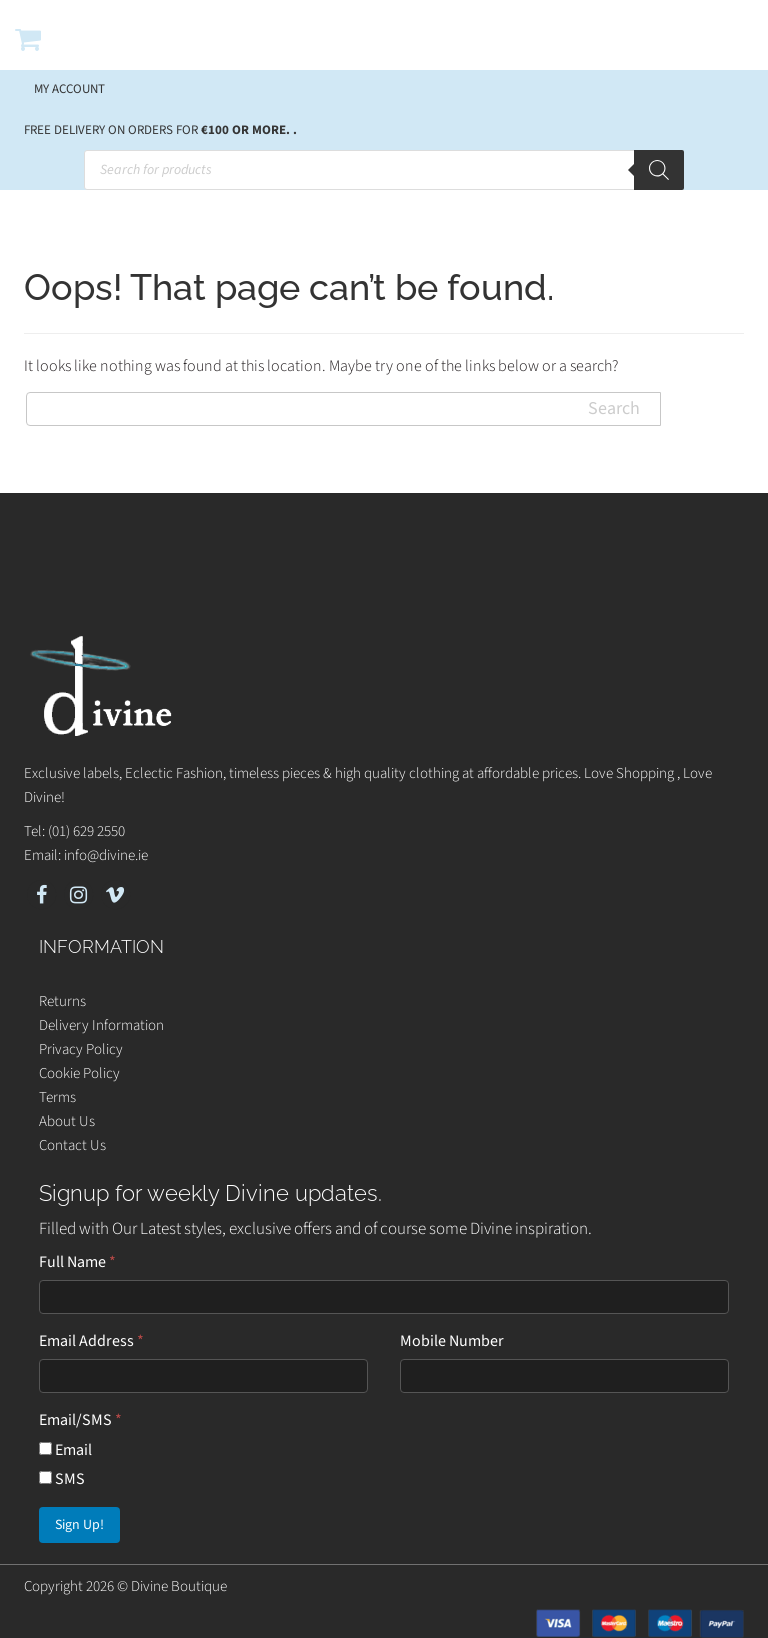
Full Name (77, 1262)
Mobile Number (452, 1341)
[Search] (659, 170)
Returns (62, 1001)
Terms (57, 1097)
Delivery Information (101, 1025)
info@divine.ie (106, 855)
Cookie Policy (79, 1073)
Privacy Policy (81, 1049)
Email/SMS (80, 1420)
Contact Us (72, 1145)
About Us (67, 1121)
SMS (62, 1479)
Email (65, 1450)
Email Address (91, 1341)
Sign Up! (79, 1525)
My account (69, 89)
